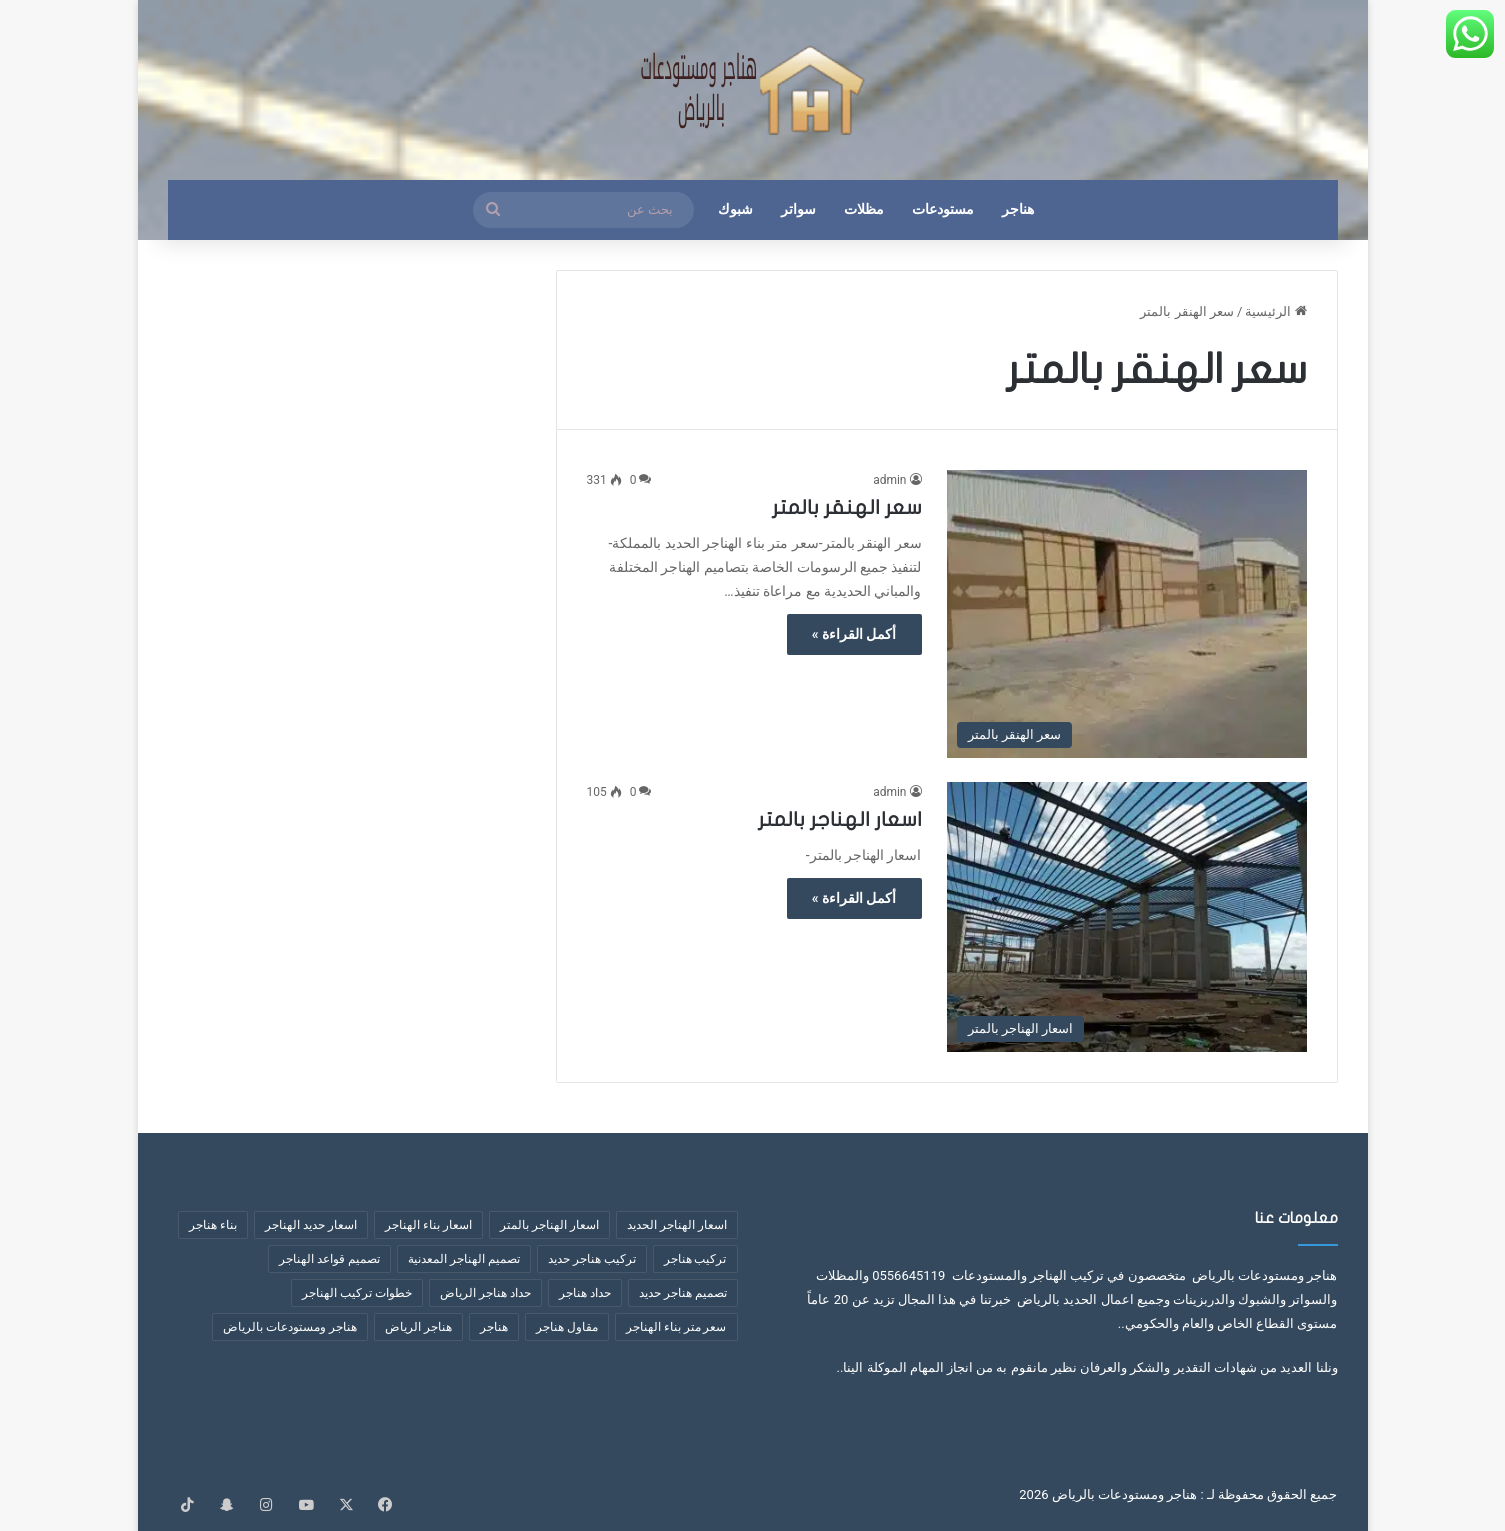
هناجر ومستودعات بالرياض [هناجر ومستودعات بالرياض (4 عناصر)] (290, 1327)
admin (889, 480)
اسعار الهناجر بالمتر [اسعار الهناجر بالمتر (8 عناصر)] (549, 1225)
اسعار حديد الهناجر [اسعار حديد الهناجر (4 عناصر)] (311, 1225)
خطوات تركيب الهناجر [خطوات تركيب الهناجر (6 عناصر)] (357, 1293)
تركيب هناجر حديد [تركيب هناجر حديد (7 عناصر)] (592, 1259)
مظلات (864, 209)
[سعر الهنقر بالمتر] (1127, 614)
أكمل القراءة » (854, 634)
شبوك (735, 209)
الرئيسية (1275, 311)
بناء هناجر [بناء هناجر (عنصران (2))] (213, 1225)
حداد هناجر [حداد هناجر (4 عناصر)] (585, 1293)
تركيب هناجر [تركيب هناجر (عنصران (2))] (695, 1259)
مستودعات (943, 209)
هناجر (1018, 209)
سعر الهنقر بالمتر (847, 507)
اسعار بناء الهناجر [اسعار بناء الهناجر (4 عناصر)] (428, 1225)
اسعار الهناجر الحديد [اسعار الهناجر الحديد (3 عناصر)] (677, 1225)
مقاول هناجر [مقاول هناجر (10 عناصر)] (567, 1327)
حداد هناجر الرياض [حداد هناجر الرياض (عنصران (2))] (485, 1293)
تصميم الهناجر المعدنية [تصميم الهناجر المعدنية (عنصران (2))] (464, 1259)
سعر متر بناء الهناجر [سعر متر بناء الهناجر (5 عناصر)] (676, 1327)
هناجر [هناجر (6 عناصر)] (494, 1327)
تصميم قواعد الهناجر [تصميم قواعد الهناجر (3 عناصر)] (329, 1259)
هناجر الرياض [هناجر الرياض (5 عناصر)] (418, 1327)
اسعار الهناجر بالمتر (840, 819)
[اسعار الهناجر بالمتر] (1127, 917)
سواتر (798, 209)
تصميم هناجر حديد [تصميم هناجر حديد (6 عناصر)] (683, 1293)
